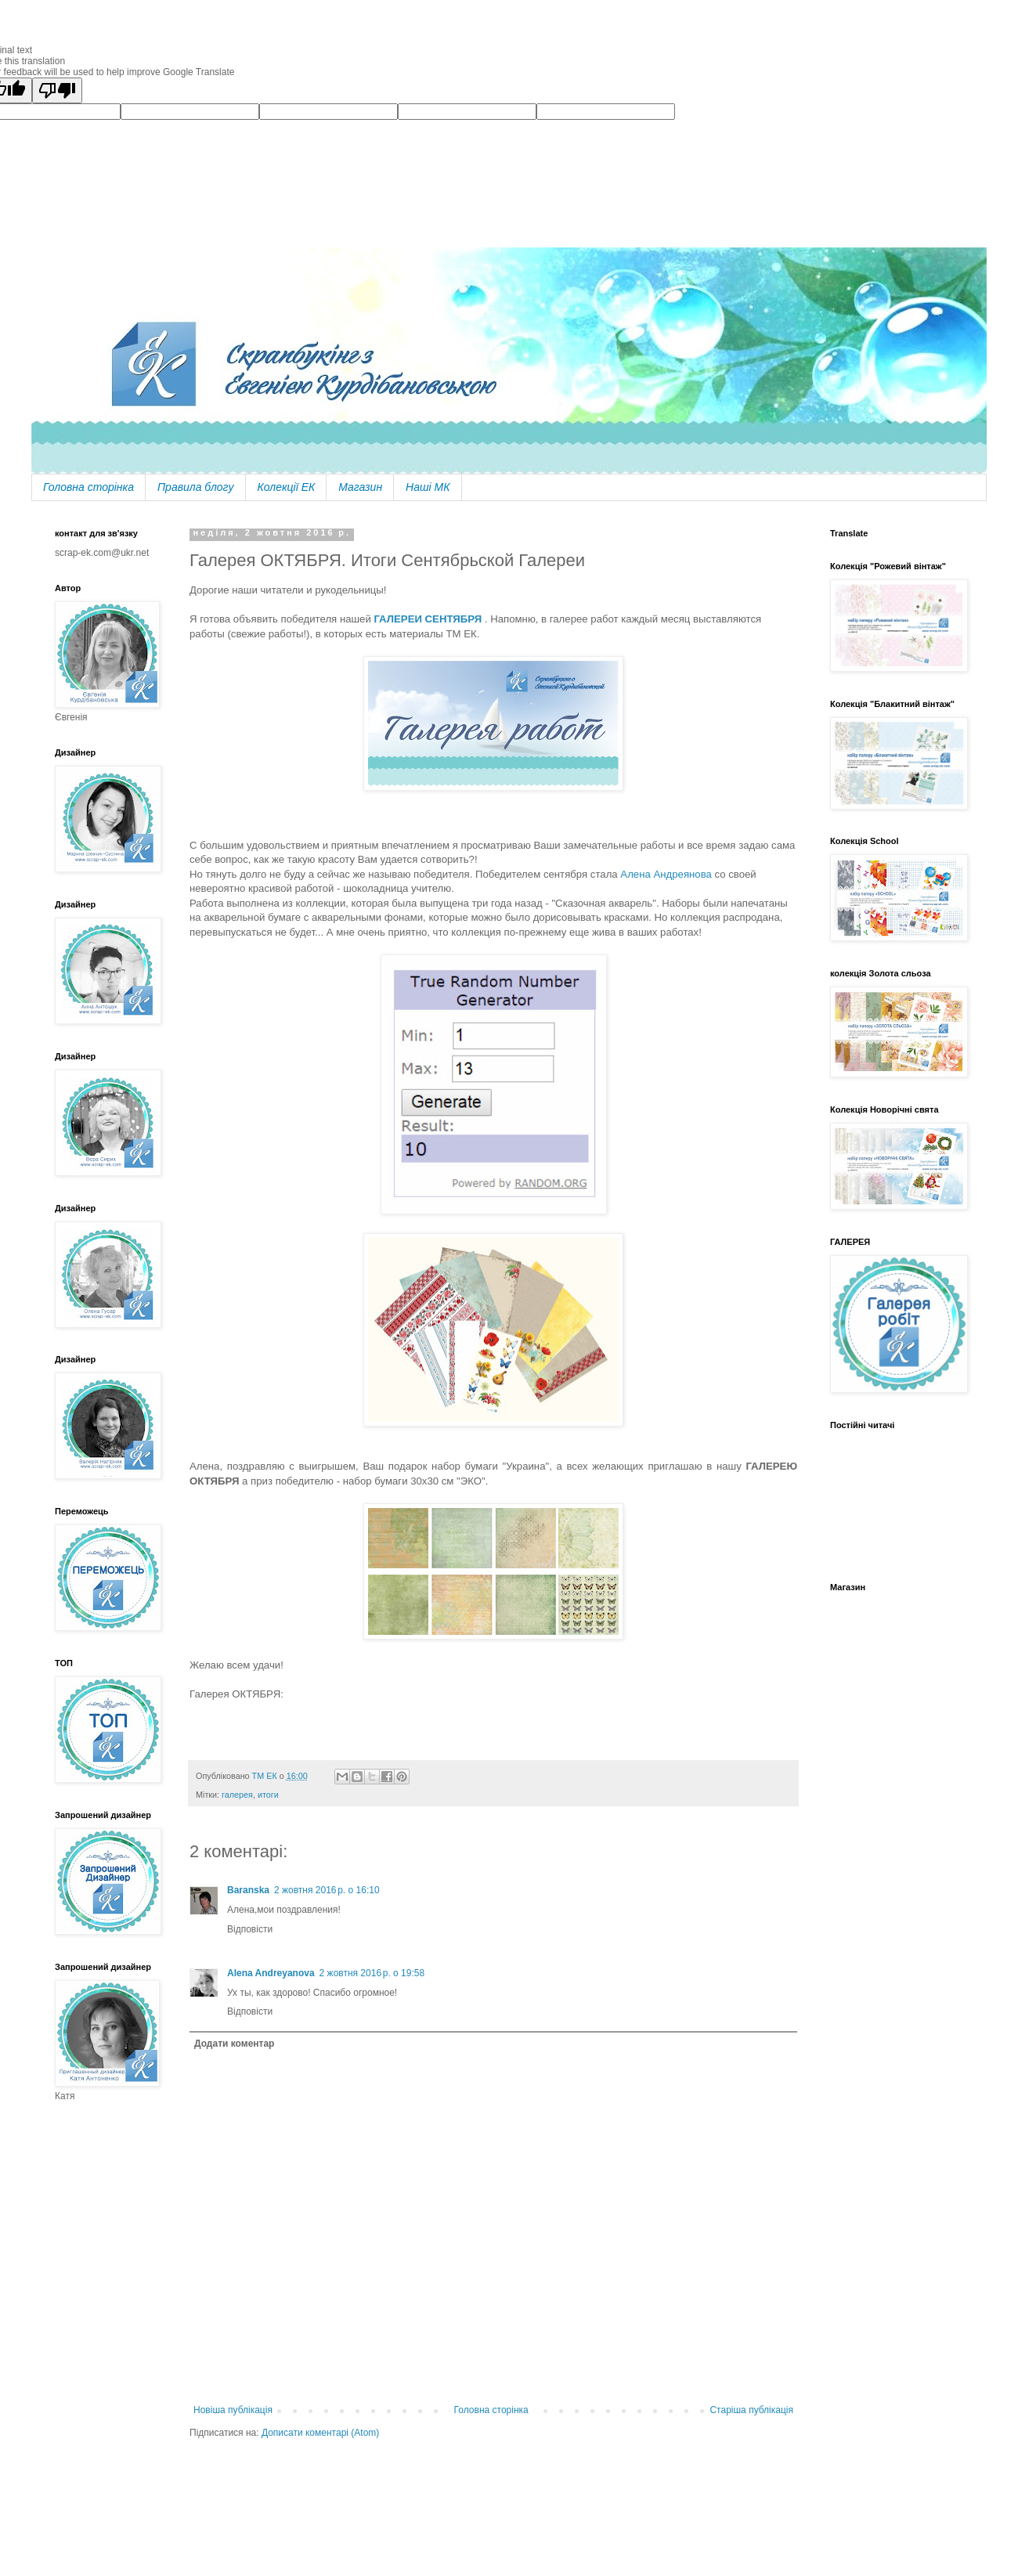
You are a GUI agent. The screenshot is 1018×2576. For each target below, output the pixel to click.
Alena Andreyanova (271, 1973)
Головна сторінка (88, 487)
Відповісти (250, 1929)
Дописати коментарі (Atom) (320, 2432)
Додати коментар (234, 2043)
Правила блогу (195, 487)
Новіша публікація (233, 2410)
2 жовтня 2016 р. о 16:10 (327, 1890)
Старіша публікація (751, 2410)
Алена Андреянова (666, 874)
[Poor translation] (57, 90)
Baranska (248, 1890)
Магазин (360, 487)
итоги (268, 1794)
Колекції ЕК (287, 487)
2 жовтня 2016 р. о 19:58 (372, 1973)
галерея (237, 1794)
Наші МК (427, 487)
